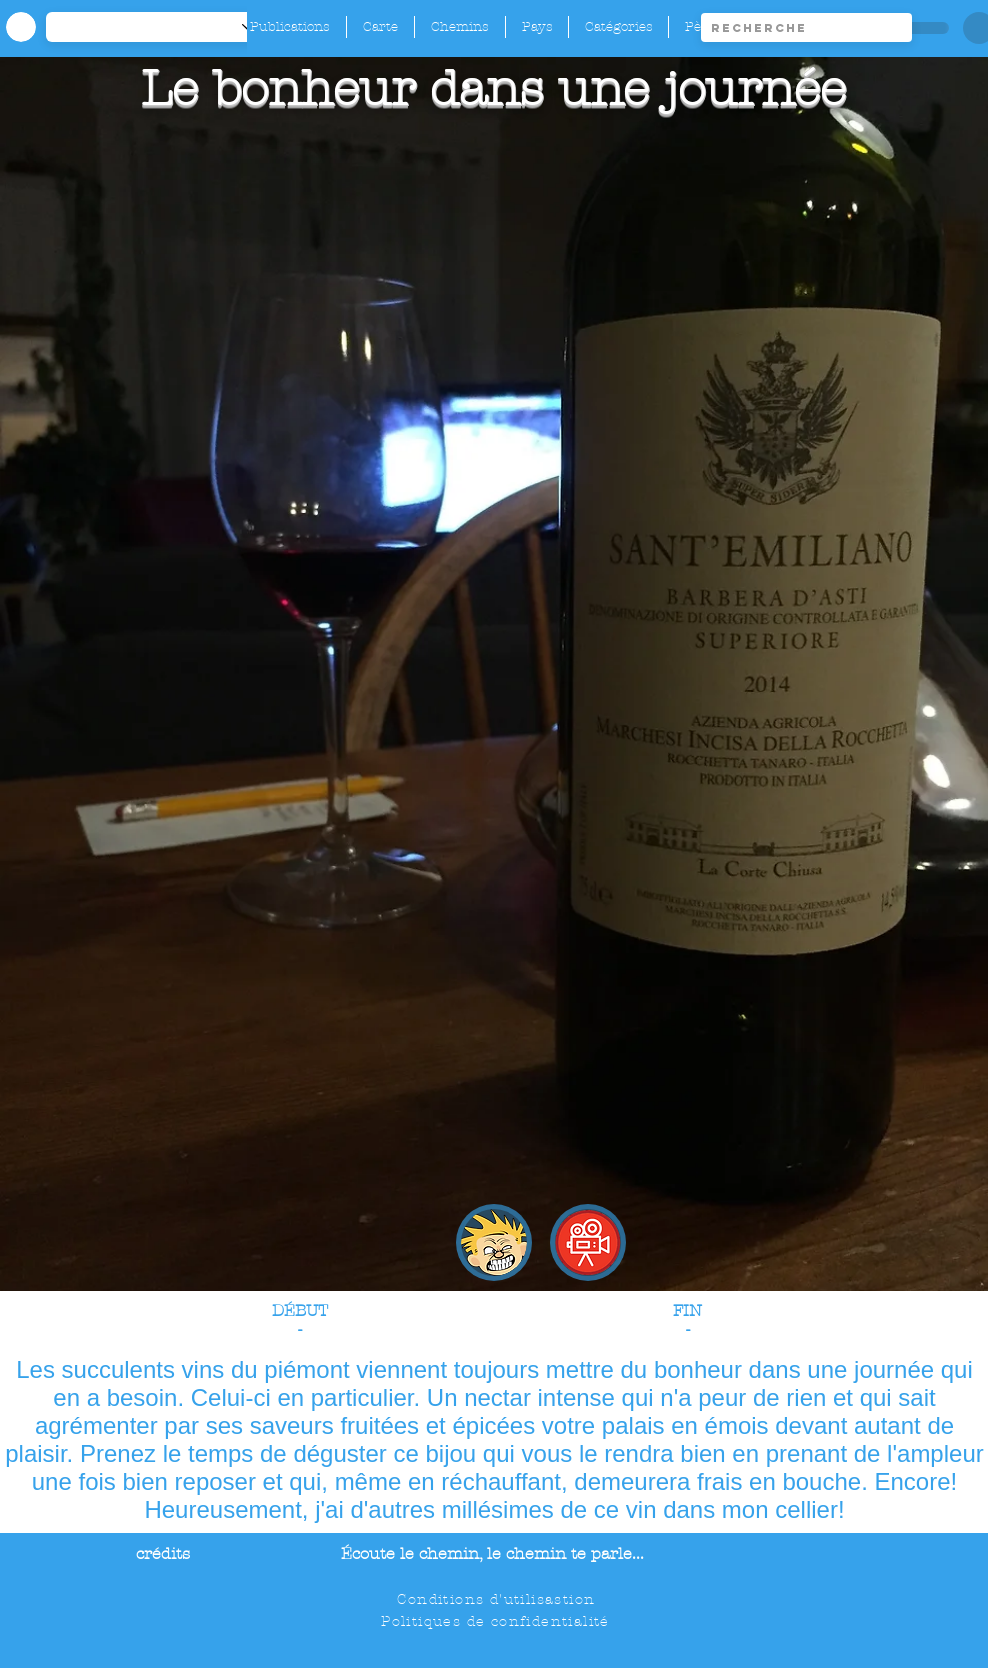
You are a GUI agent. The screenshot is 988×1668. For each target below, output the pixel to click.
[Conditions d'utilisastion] (498, 1599)
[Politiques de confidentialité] (497, 1621)
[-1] (160, 27)
